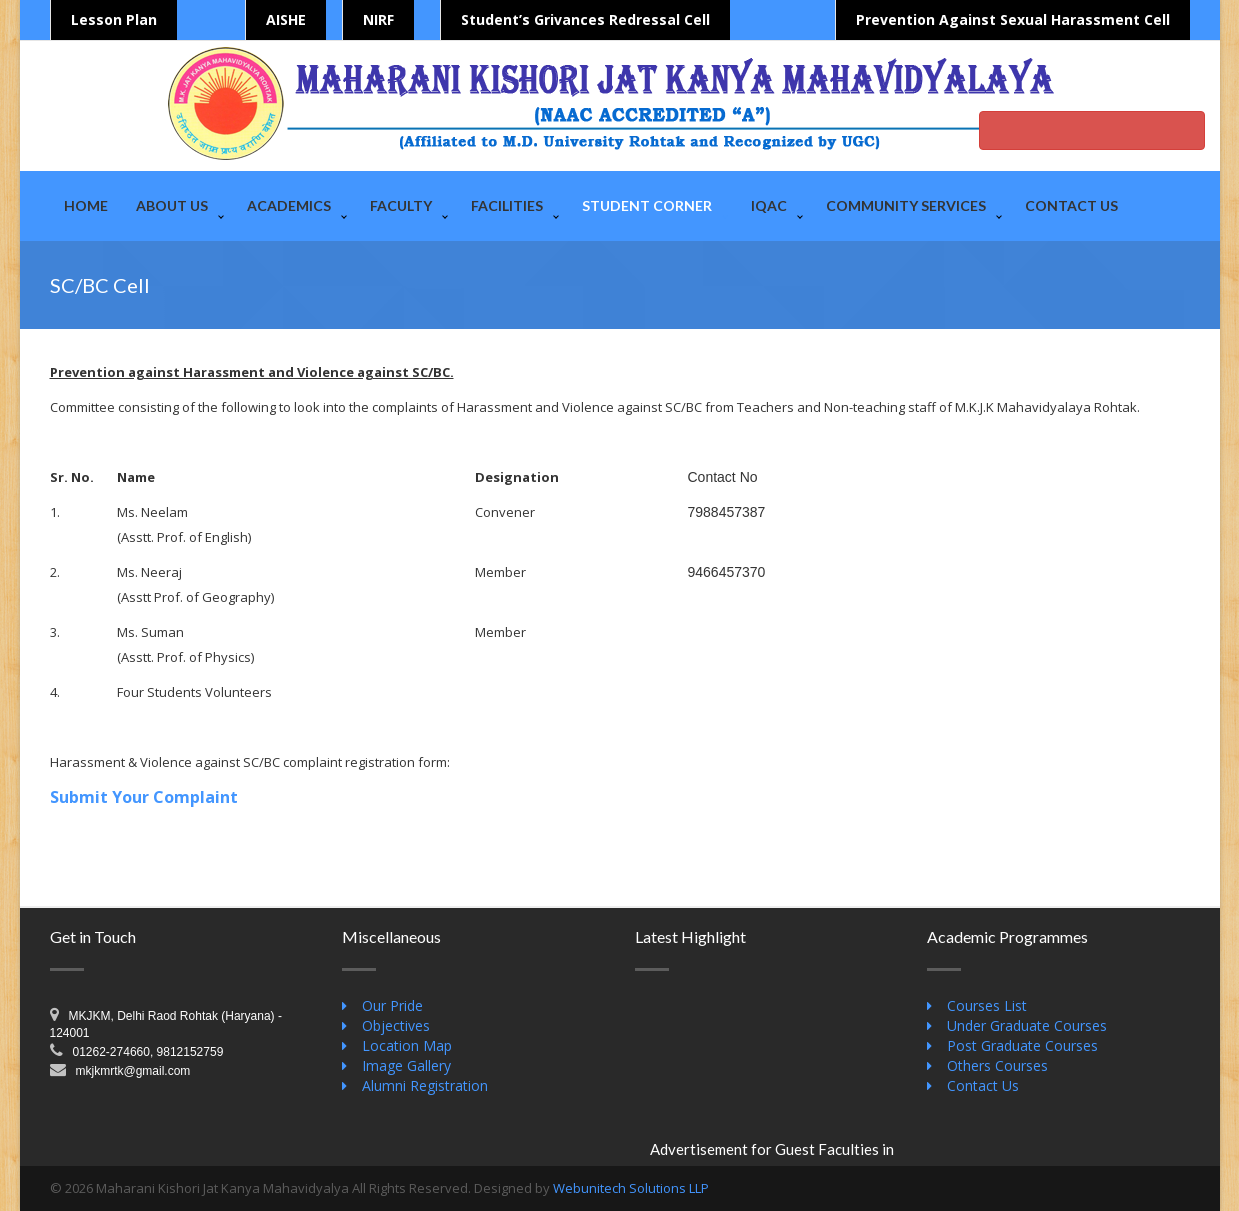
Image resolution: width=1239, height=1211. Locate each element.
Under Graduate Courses (1027, 1025)
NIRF (378, 19)
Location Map (407, 1045)
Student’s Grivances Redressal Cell (585, 19)
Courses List (987, 1005)
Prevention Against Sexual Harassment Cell (1013, 19)
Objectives (396, 1025)
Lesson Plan (114, 19)
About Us (172, 205)
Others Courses (997, 1065)
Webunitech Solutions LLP (631, 1188)
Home (86, 205)
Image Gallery (406, 1065)
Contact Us (1071, 205)
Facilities (507, 205)
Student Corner (647, 205)
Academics (289, 205)
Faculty (401, 205)
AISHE (286, 19)
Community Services (906, 205)
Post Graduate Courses (1022, 1045)
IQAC (769, 205)
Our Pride (392, 1005)
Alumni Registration (425, 1085)
